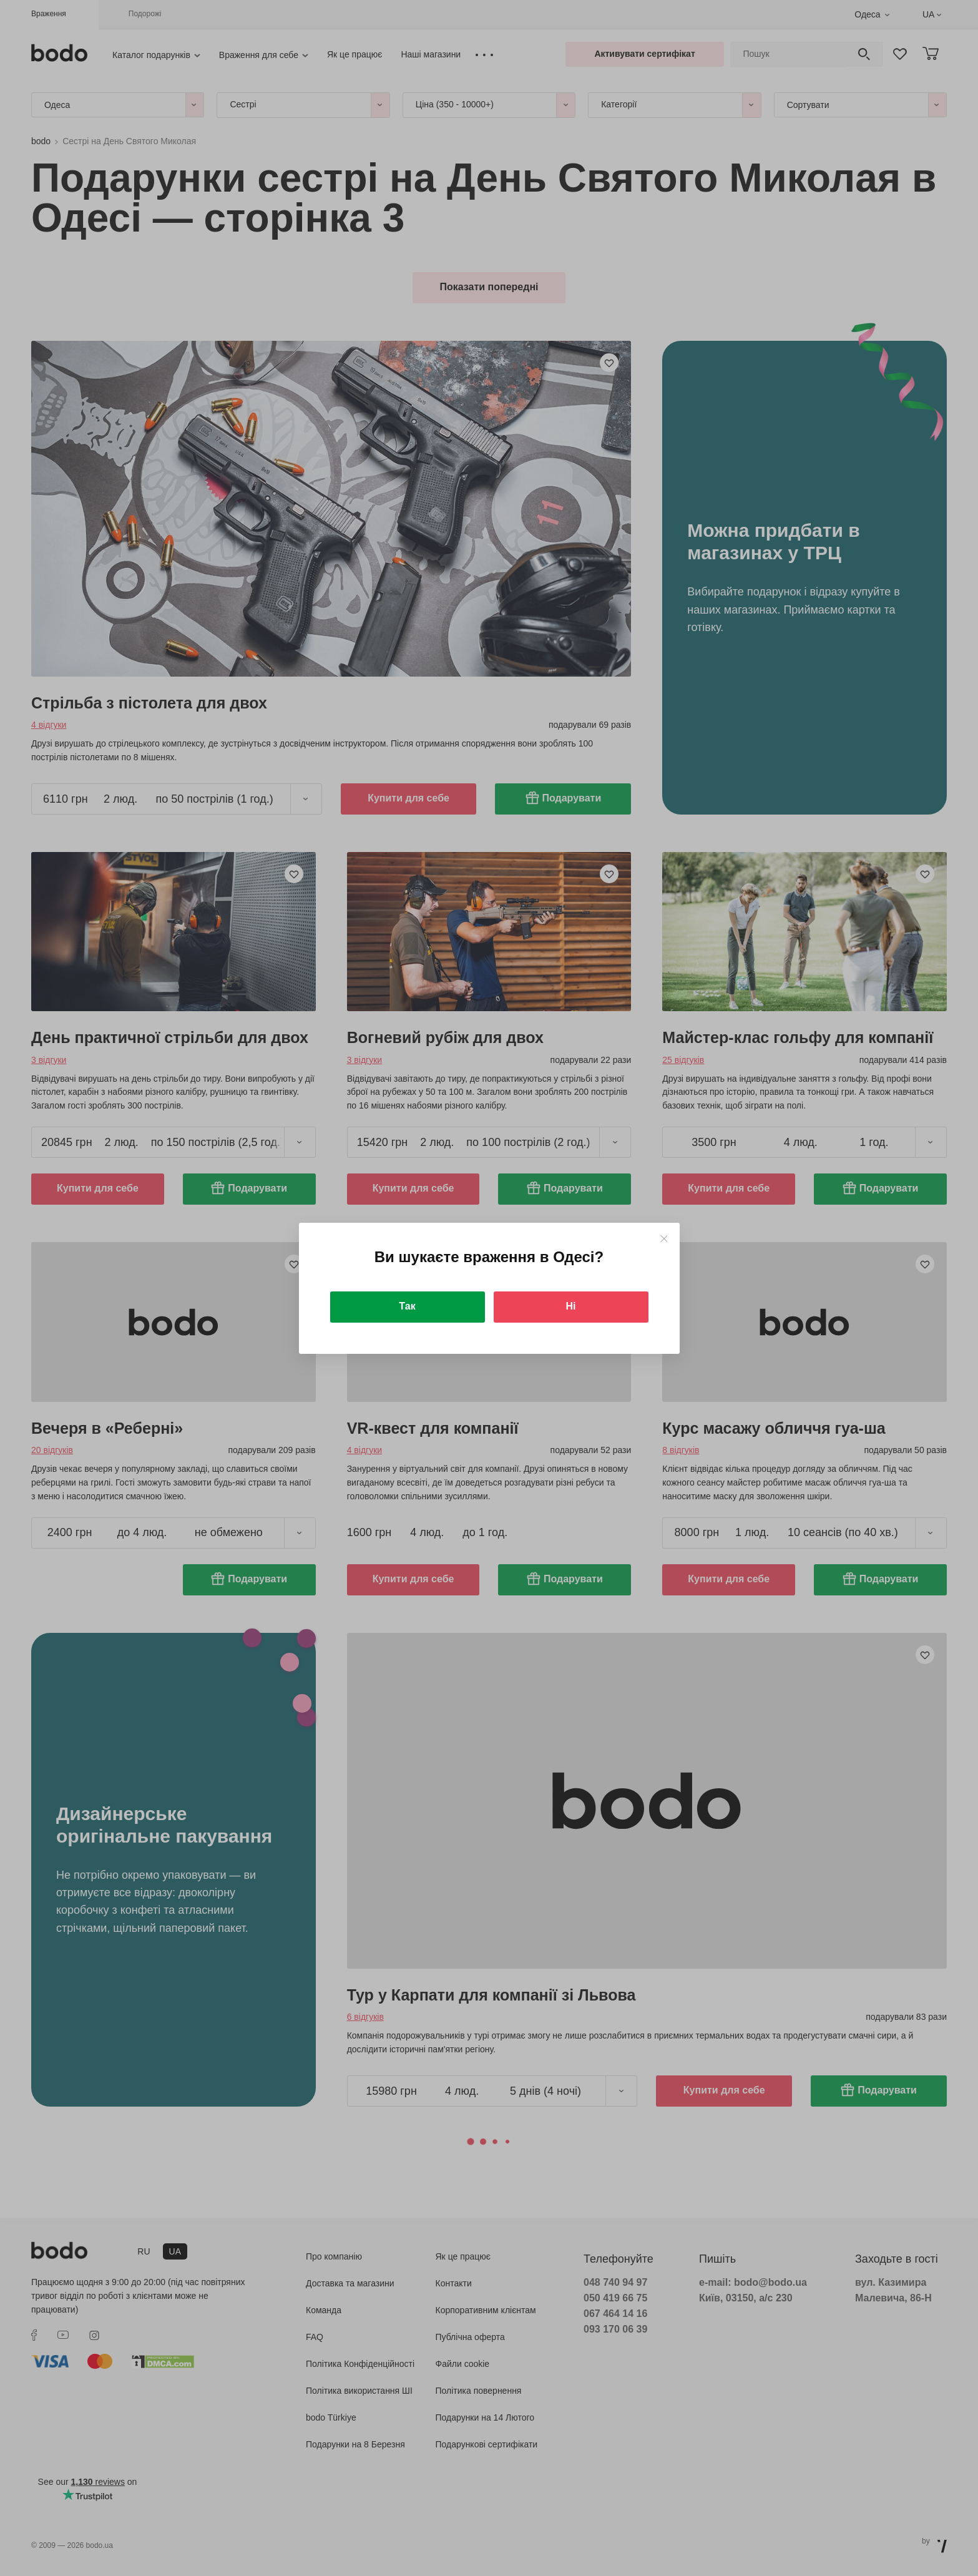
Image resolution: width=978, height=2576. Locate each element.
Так (407, 1306)
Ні (571, 1306)
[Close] (663, 1238)
